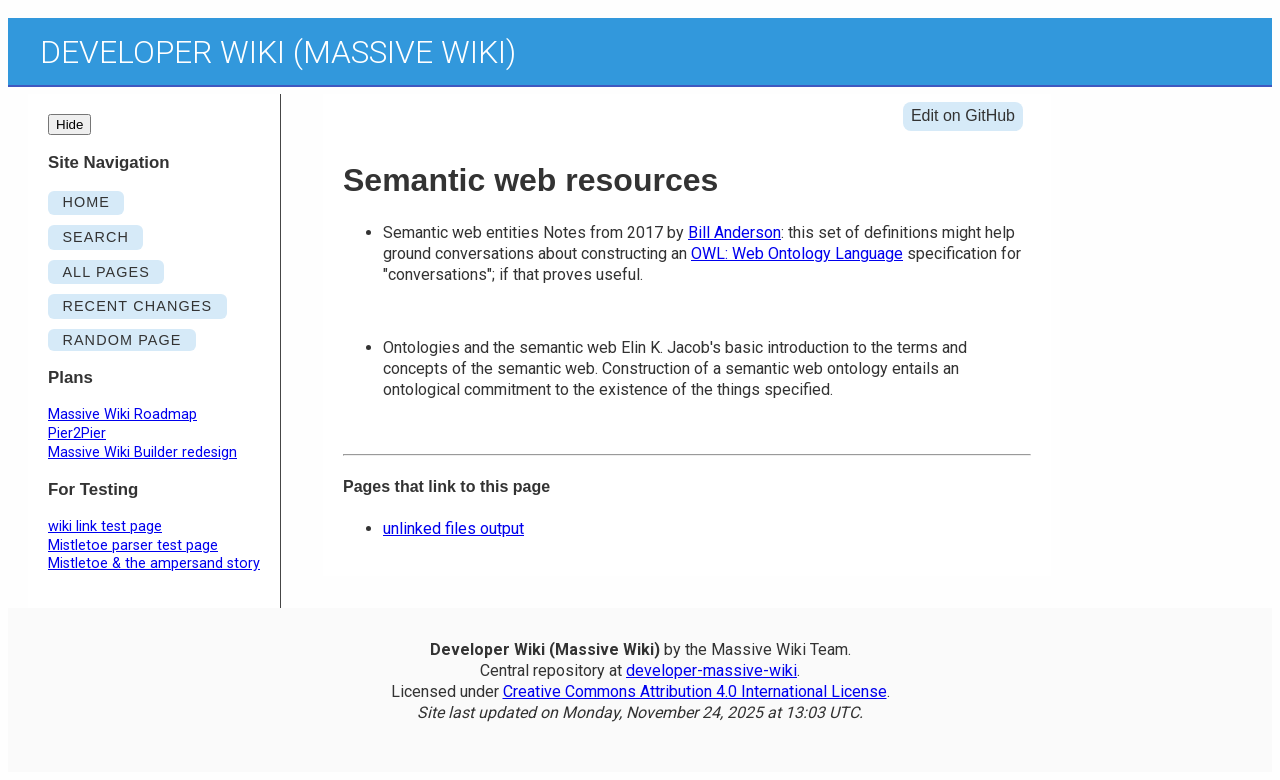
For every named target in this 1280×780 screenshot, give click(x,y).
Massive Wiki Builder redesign (142, 452)
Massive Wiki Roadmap (122, 414)
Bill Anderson (734, 232)
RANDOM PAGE (121, 340)
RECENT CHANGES (137, 306)
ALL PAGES (106, 272)
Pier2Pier (77, 433)
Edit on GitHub (963, 115)
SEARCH (95, 237)
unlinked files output (453, 528)
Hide (69, 124)
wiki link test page (105, 526)
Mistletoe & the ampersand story (154, 563)
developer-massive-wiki (711, 670)
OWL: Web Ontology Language (797, 253)
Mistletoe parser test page (133, 545)
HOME (86, 202)
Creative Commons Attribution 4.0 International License (695, 691)
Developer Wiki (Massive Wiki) (278, 52)
